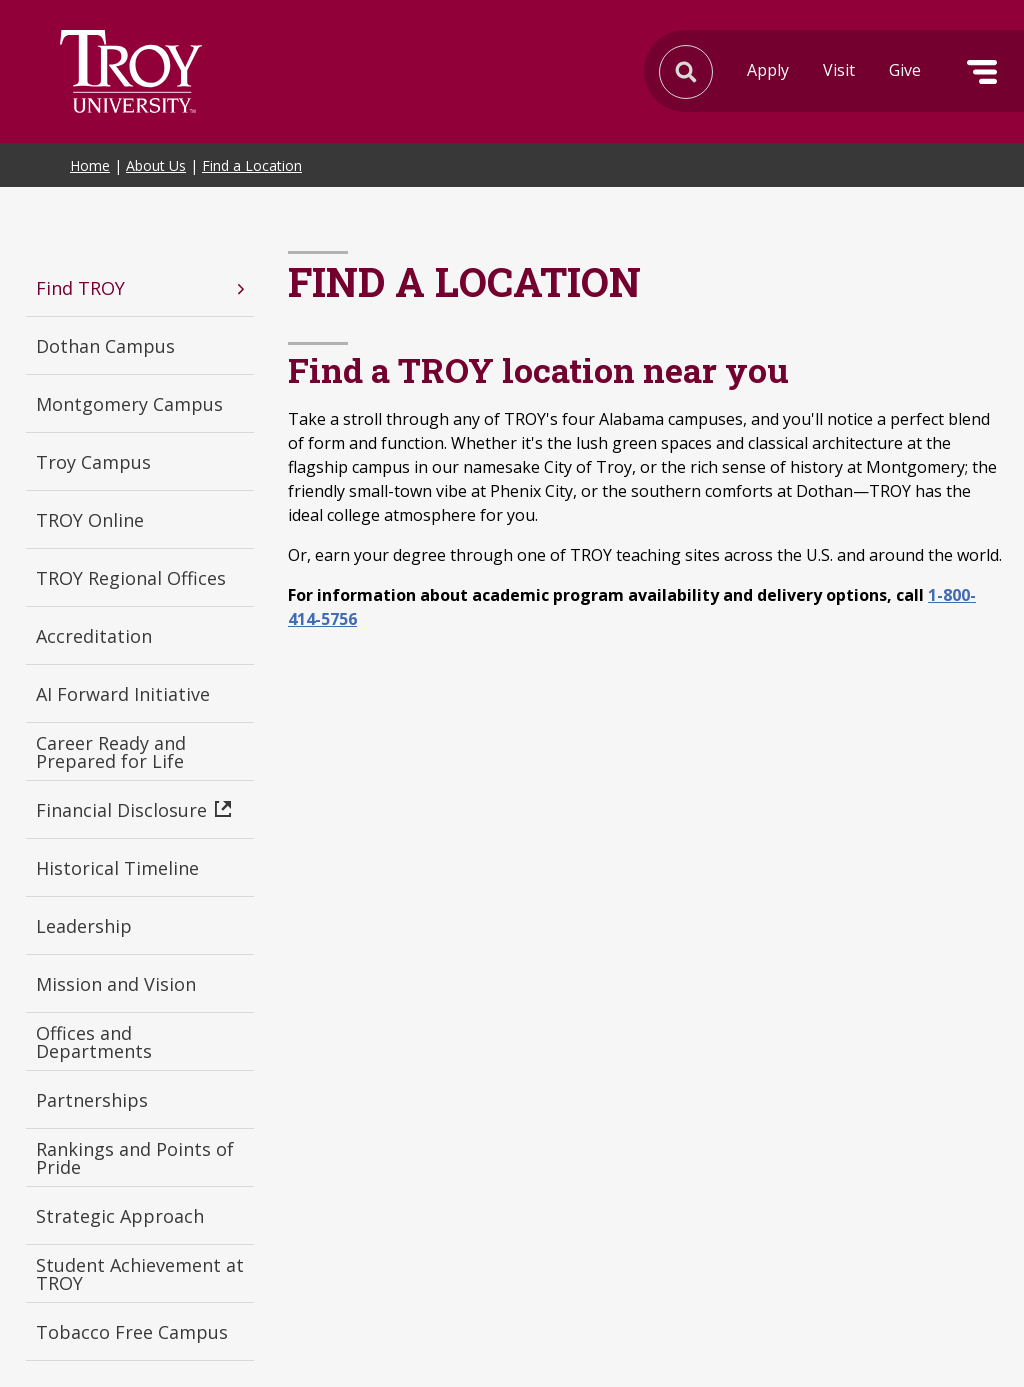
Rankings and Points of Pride (135, 1158)
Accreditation (94, 636)
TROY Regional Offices (131, 578)
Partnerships (92, 1100)
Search (131, 71)
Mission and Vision (116, 984)
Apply (768, 70)
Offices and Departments (94, 1042)
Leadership (84, 926)
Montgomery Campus (129, 404)
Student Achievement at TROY (140, 1274)
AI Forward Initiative (123, 694)
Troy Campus (93, 462)
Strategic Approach (120, 1216)
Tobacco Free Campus (132, 1332)
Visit (839, 70)
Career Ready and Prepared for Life (111, 752)
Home (90, 165)
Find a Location (252, 165)
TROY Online (90, 520)
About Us (156, 165)
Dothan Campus (105, 346)
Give (905, 70)
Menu (982, 72)
